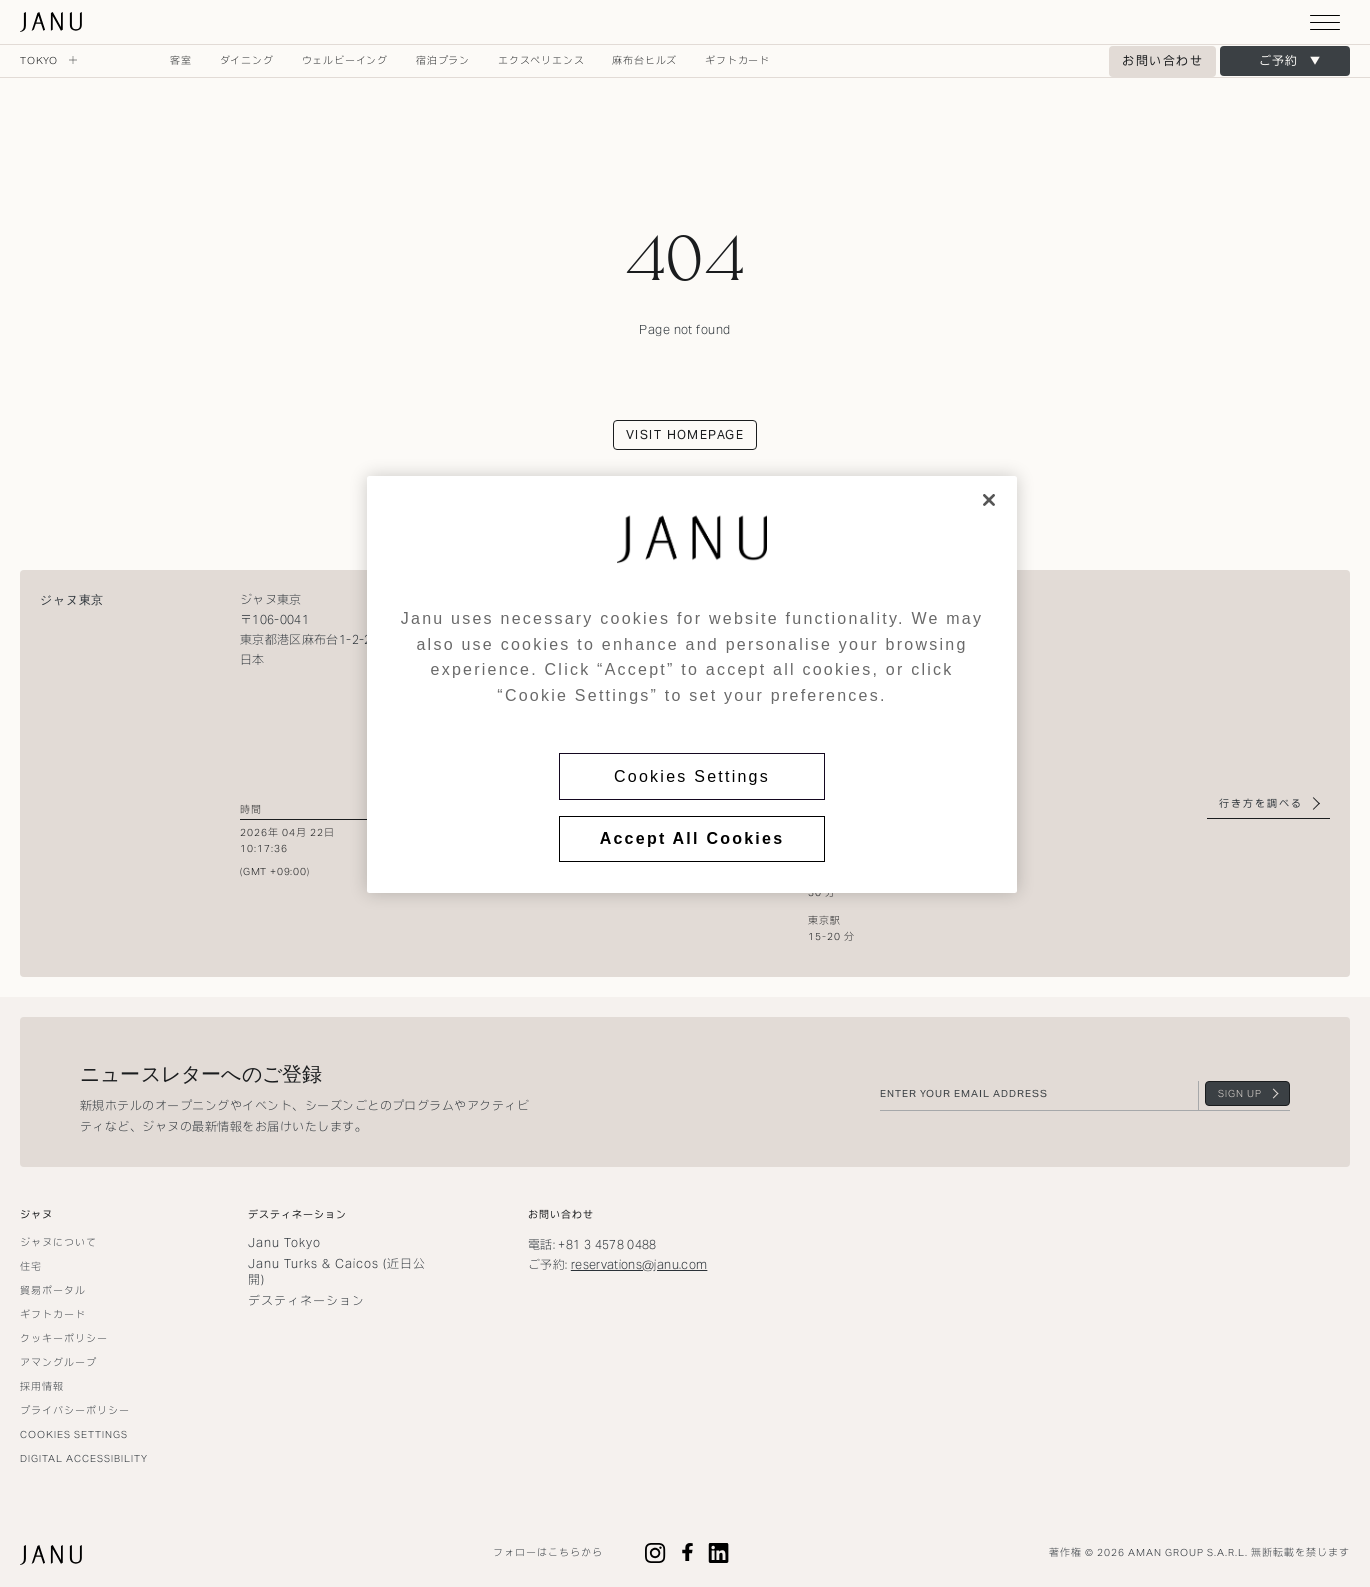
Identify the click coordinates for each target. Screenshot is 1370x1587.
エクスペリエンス (541, 60)
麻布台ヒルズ (644, 60)
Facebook (687, 1553)
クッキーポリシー (64, 1338)
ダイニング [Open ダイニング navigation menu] (247, 60)
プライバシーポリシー (75, 1410)
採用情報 (42, 1386)
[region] (692, 684)
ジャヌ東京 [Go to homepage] (52, 22)
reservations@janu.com (639, 1264)
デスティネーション (306, 1300)
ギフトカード (737, 60)
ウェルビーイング (345, 60)
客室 (181, 60)
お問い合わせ (1162, 60)
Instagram (656, 1553)
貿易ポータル (53, 1290)
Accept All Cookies (692, 838)
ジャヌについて (58, 1242)
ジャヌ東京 (72, 600)
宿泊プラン (443, 60)
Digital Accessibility (84, 1458)
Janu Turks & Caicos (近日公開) (337, 1271)
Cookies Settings (692, 776)
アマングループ (58, 1362)
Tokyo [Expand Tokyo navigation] (48, 60)
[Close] (989, 500)
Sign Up (1240, 1093)
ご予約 (1278, 60)
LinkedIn (719, 1553)
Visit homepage (685, 434)
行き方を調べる (1261, 803)
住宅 (31, 1266)
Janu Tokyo (284, 1242)
